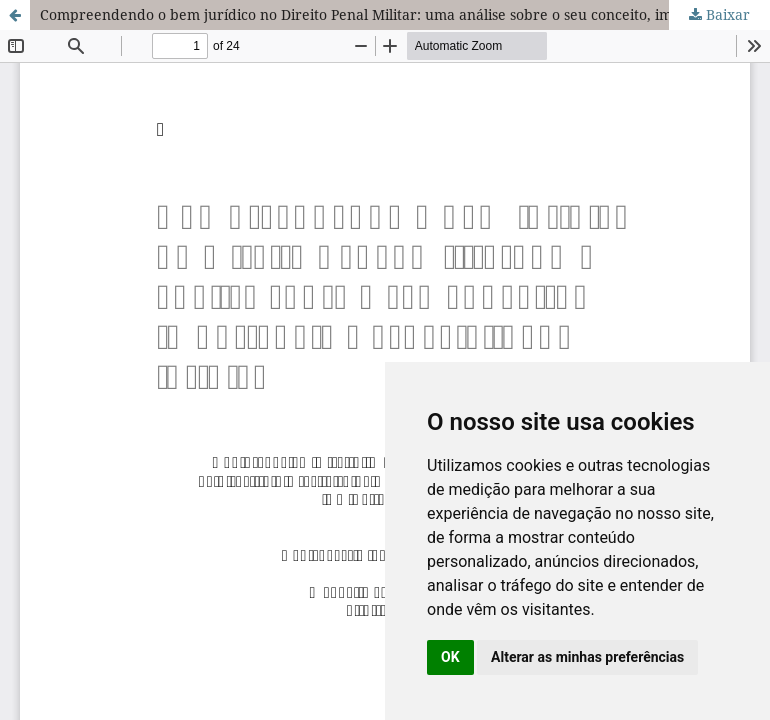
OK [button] (450, 657)
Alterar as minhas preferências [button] (587, 657)
